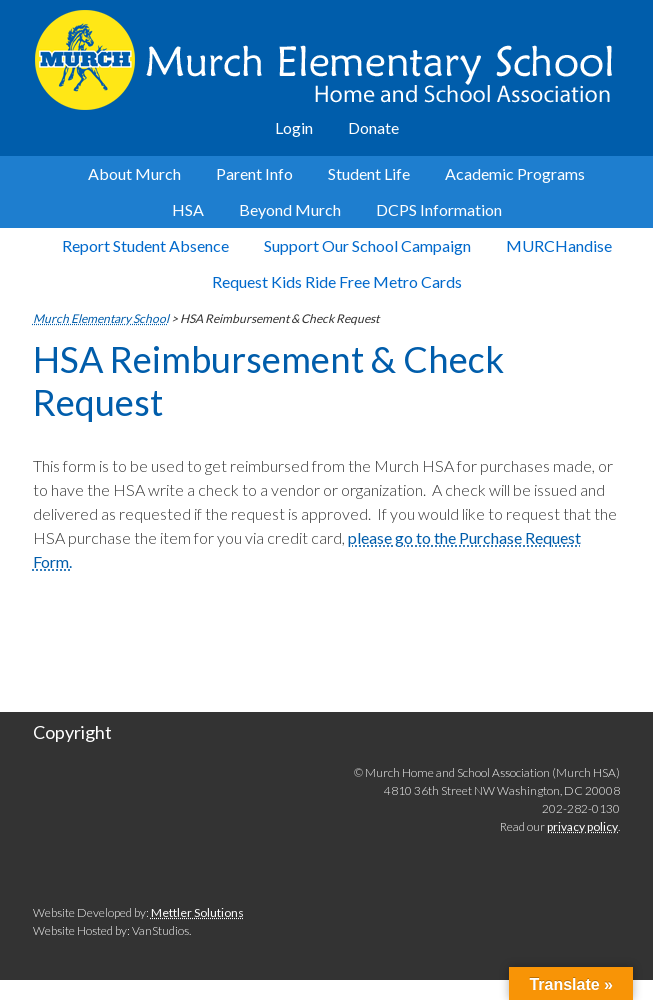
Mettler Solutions (197, 912)
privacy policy (582, 826)
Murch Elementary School (328, 60)
